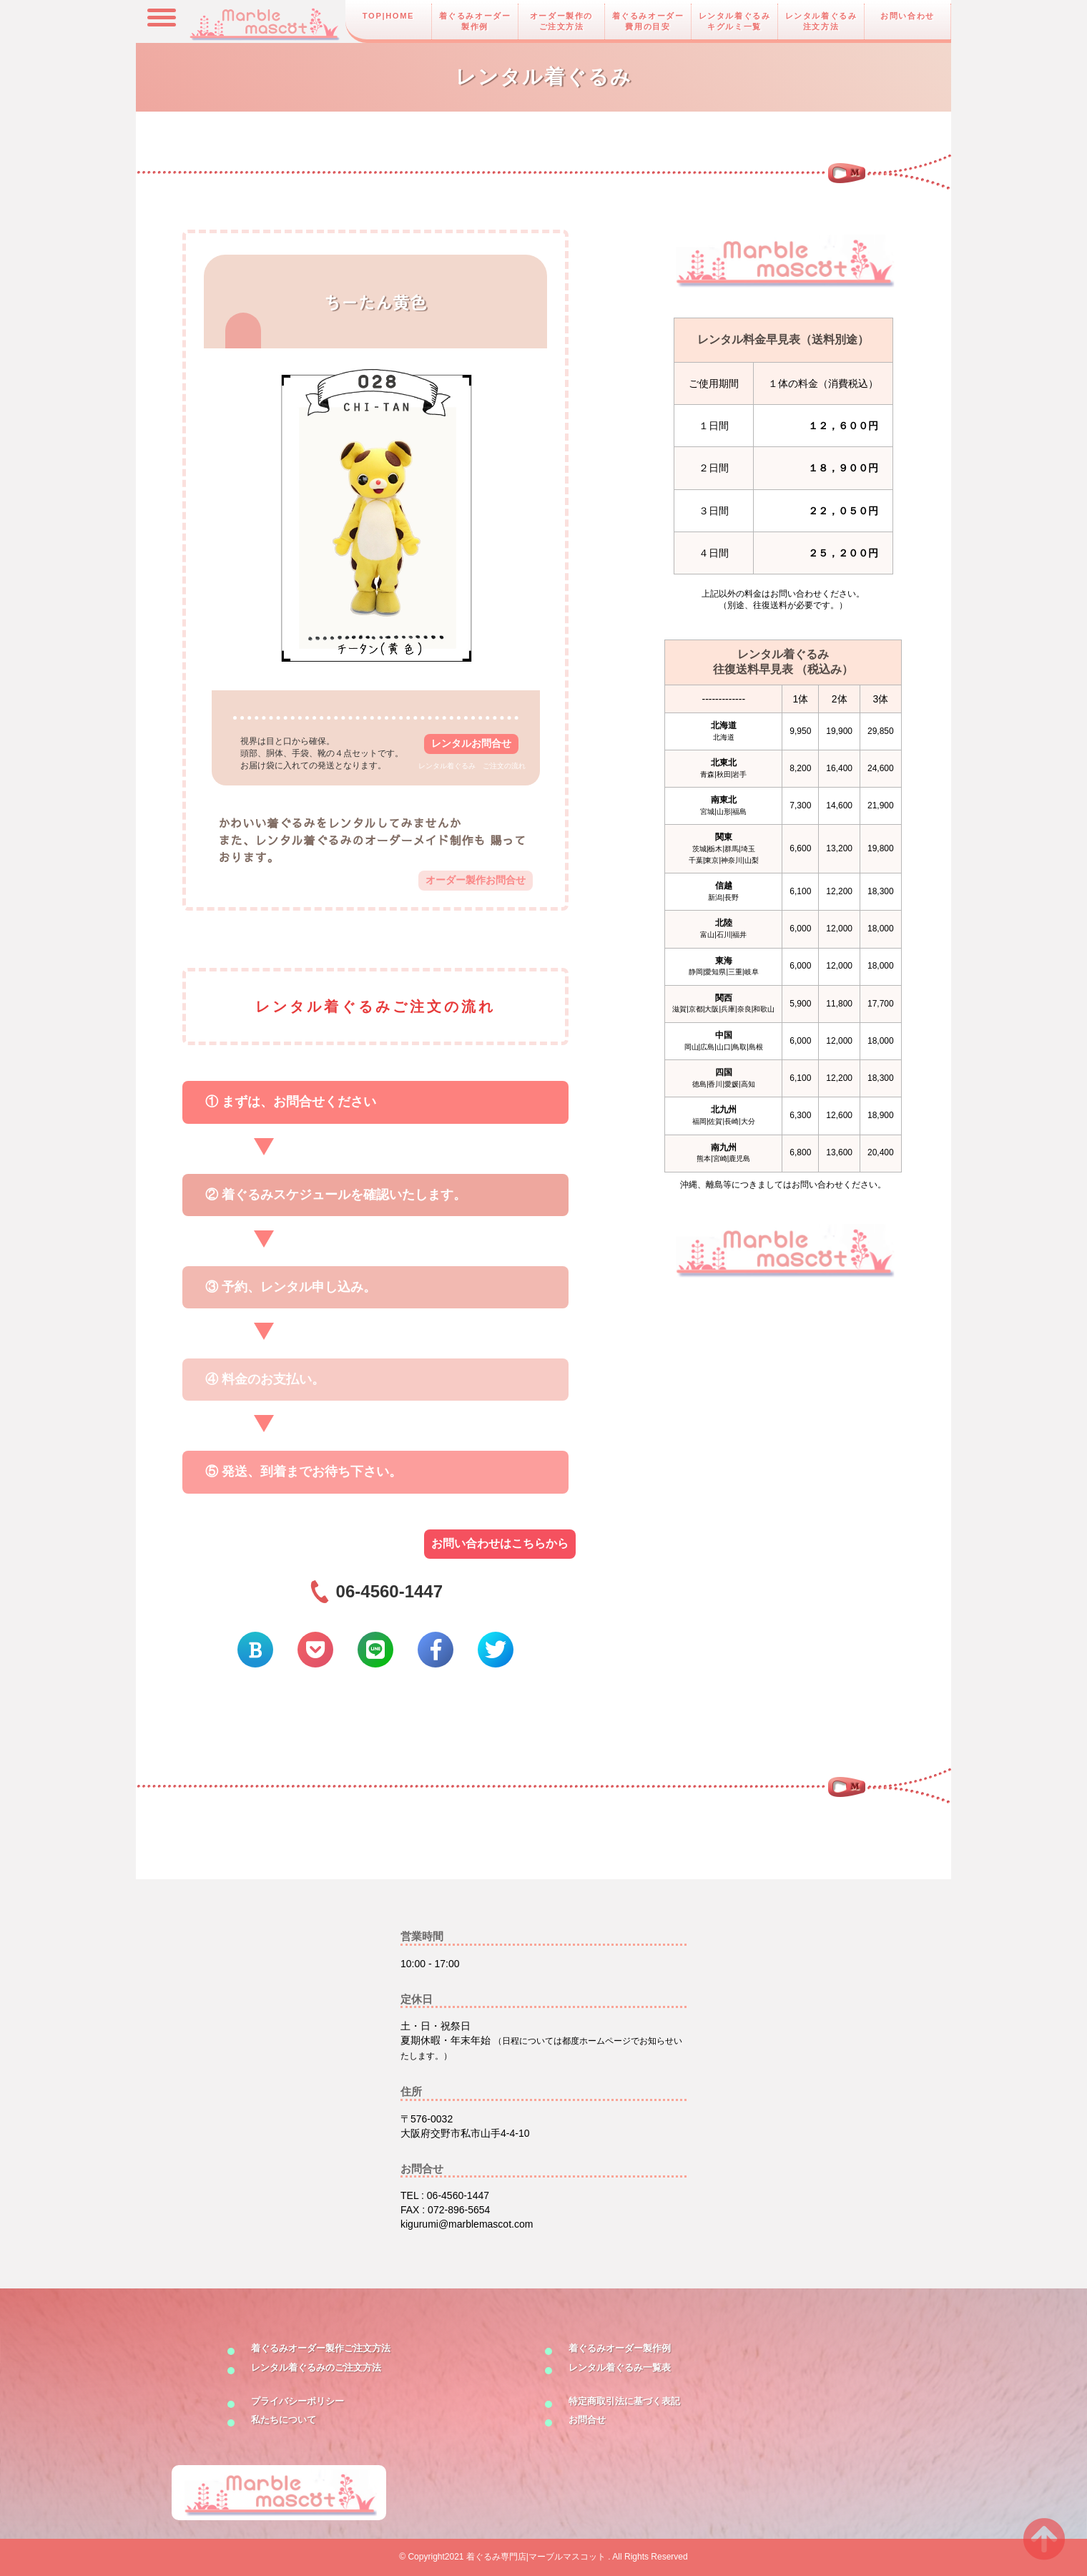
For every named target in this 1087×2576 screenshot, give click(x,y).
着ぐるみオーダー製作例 (475, 21)
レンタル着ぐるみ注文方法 (821, 21)
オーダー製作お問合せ (476, 880)
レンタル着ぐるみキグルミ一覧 (735, 21)
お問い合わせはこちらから (500, 1543)
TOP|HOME (388, 15)
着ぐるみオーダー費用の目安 (648, 21)
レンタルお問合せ (471, 743)
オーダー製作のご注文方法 (561, 21)
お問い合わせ (907, 15)
